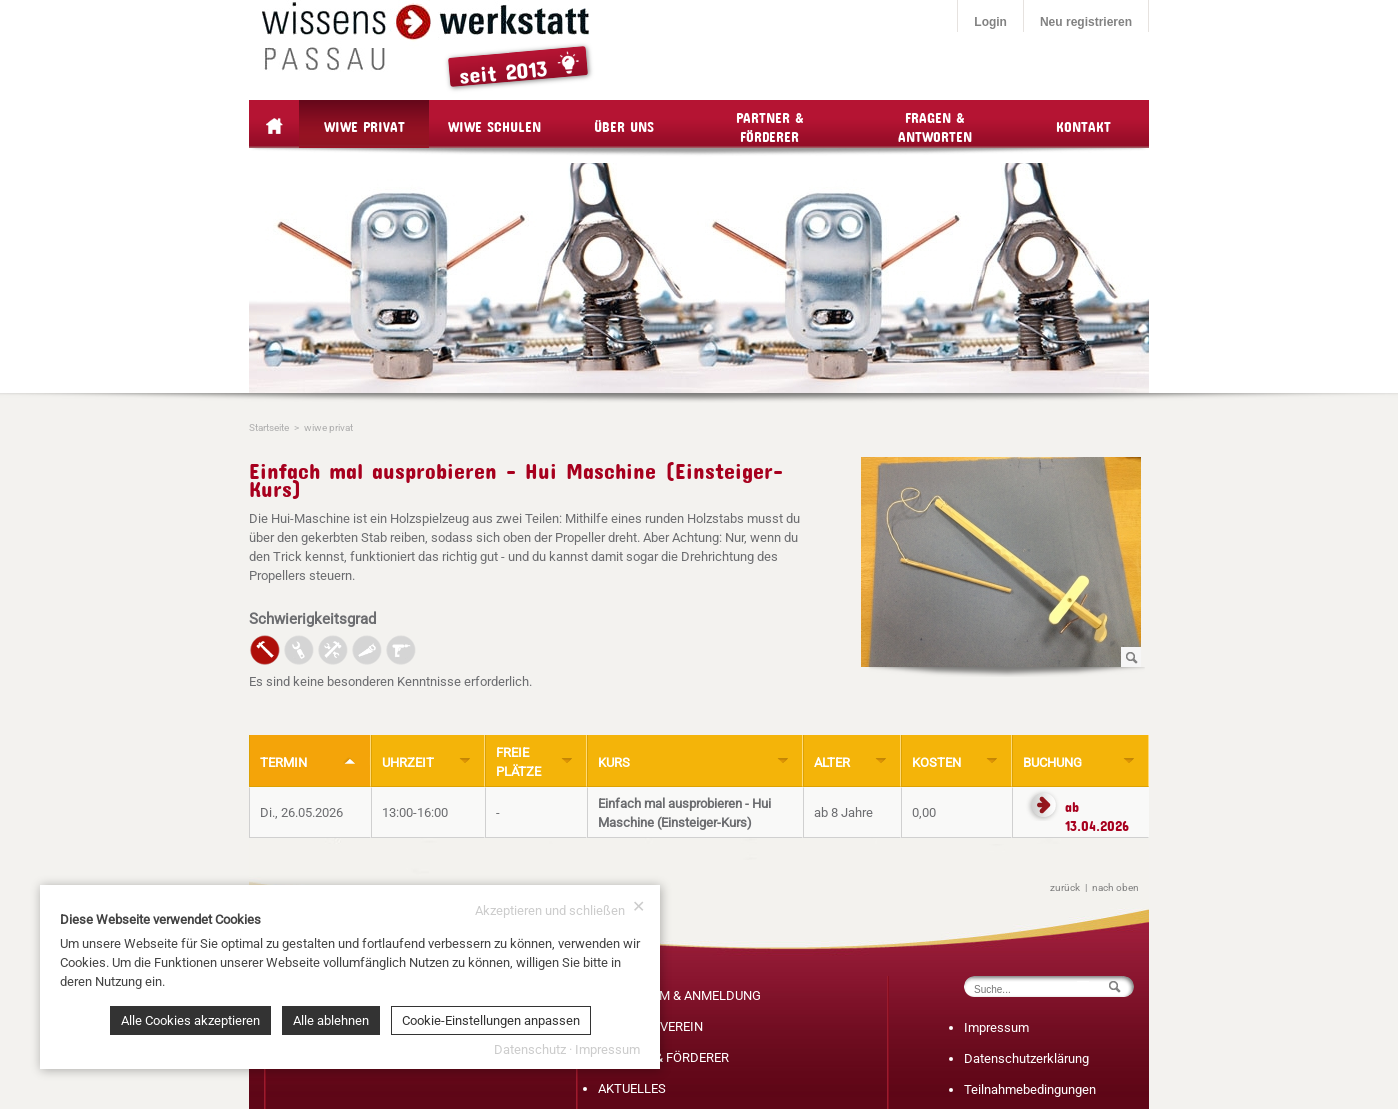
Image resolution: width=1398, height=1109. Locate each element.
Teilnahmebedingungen (1030, 1089)
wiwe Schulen (494, 123)
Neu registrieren (1086, 22)
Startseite (269, 427)
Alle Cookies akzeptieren (190, 1020)
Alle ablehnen (331, 1020)
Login (990, 22)
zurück (1065, 887)
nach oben (1115, 887)
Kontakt (1083, 123)
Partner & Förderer (770, 124)
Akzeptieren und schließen (560, 909)
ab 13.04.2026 (1097, 809)
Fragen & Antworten (935, 124)
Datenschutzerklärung (1026, 1058)
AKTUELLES (632, 1088)
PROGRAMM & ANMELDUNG (679, 995)
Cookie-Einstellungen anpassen (491, 1020)
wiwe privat (364, 123)
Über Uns (624, 123)
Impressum (996, 1027)
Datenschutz (530, 1049)
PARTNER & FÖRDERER (663, 1057)
